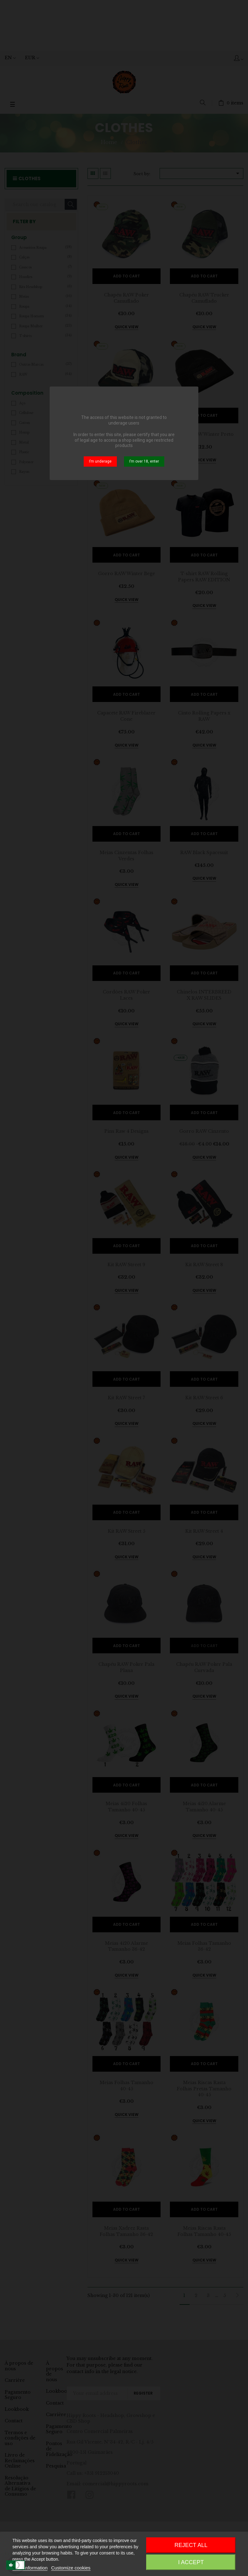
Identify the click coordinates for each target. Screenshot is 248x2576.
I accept (191, 2562)
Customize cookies (71, 2567)
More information (30, 2567)
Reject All (191, 2545)
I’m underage (100, 461)
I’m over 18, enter (144, 461)
